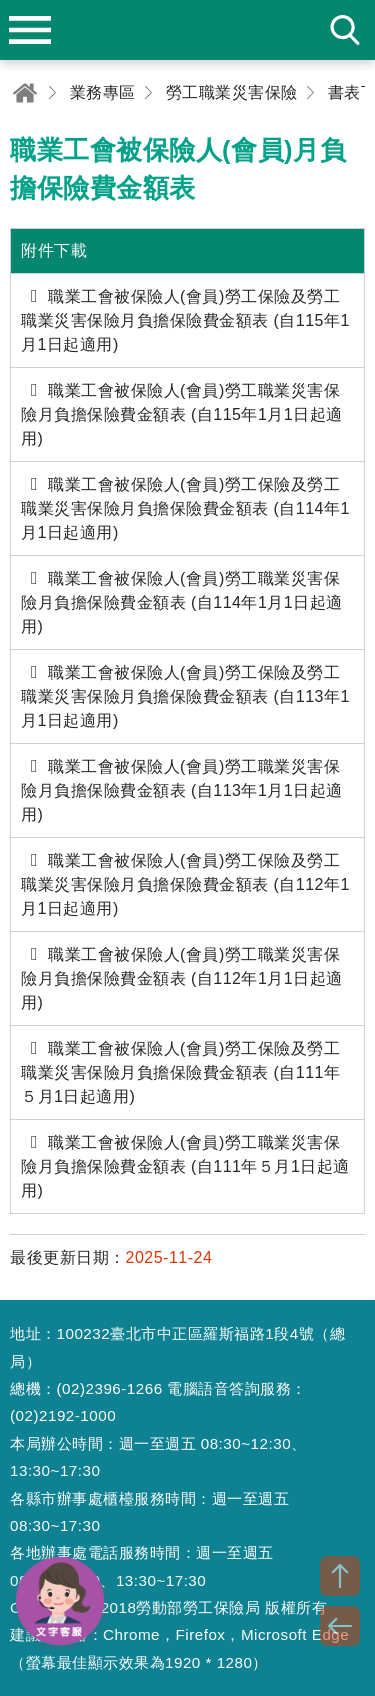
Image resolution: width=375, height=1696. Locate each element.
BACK (340, 1626)
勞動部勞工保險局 (188, 30)
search (345, 30)
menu (30, 30)
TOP (340, 1576)
